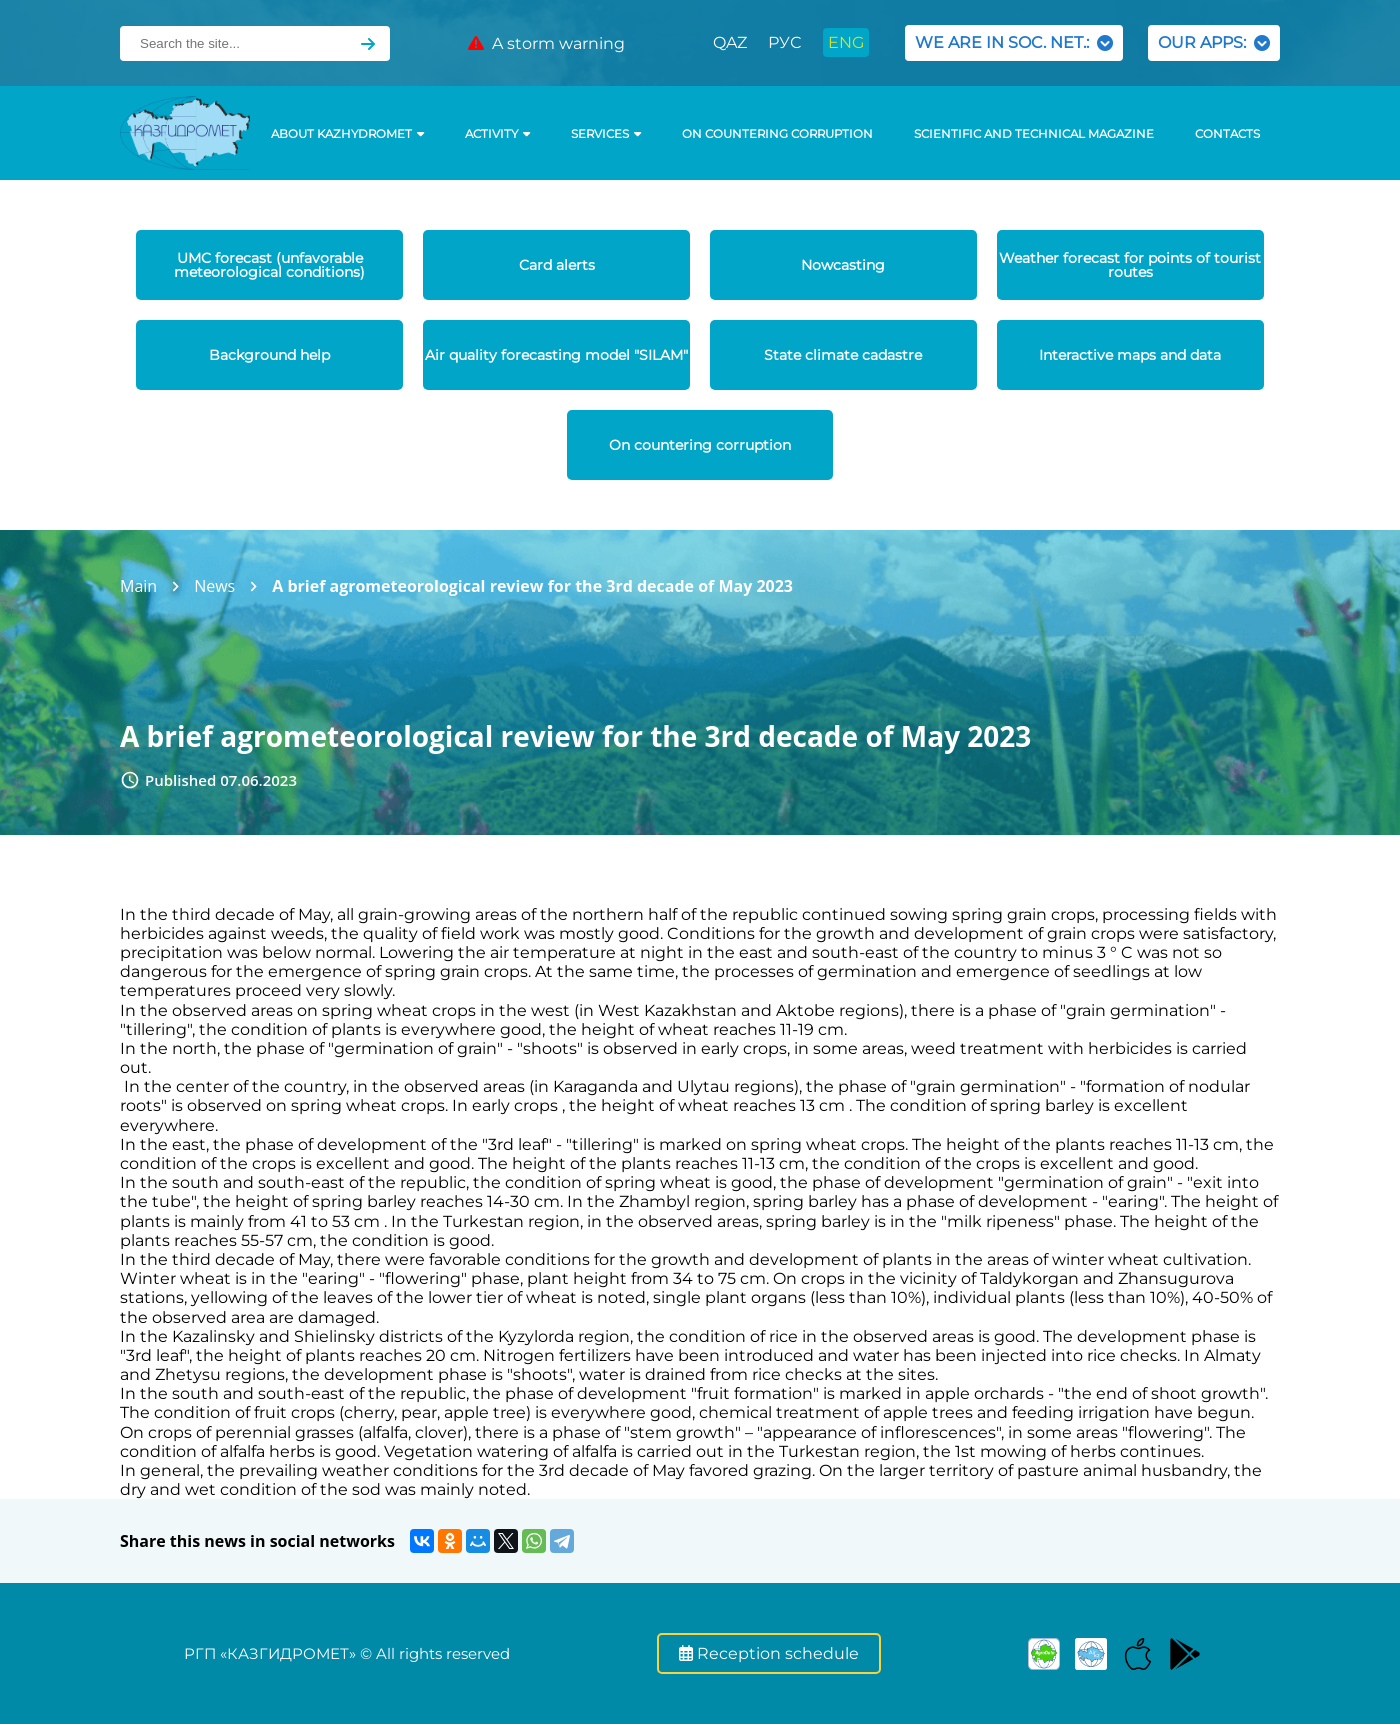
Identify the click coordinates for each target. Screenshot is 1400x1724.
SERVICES (606, 134)
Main (138, 586)
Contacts (1227, 134)
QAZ (730, 42)
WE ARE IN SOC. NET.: (1014, 42)
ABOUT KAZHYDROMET (347, 134)
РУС (784, 42)
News (214, 586)
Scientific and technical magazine (1034, 134)
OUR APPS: (1214, 42)
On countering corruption (777, 134)
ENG (846, 42)
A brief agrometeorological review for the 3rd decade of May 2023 (532, 586)
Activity (497, 134)
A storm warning (546, 43)
